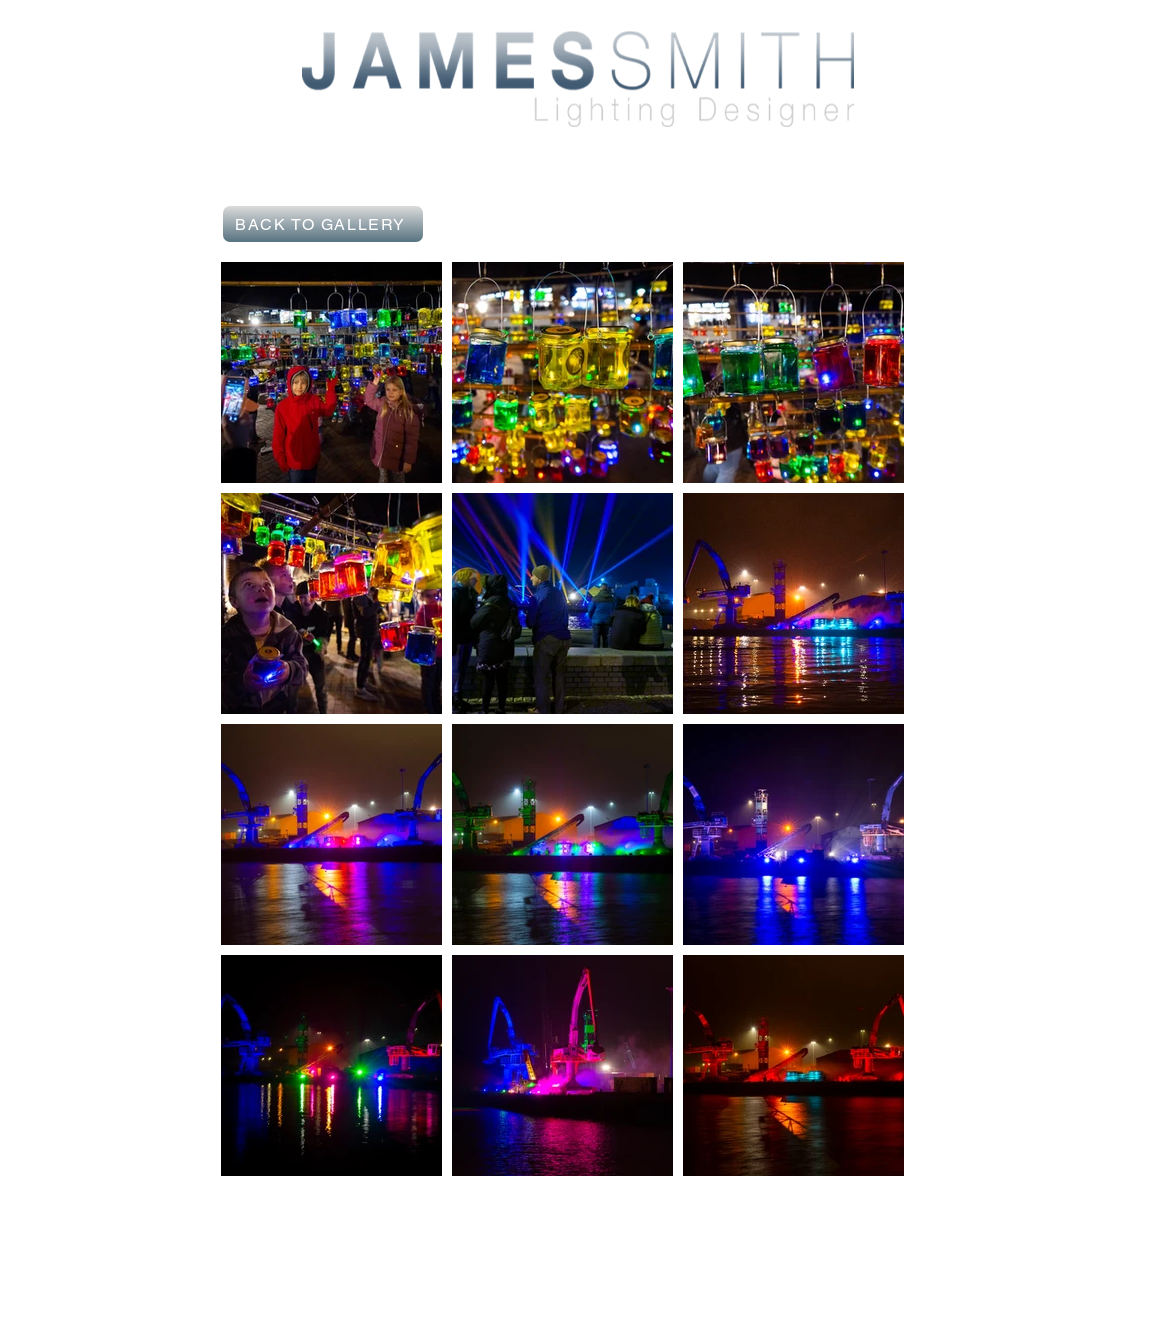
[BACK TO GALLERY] (323, 224)
